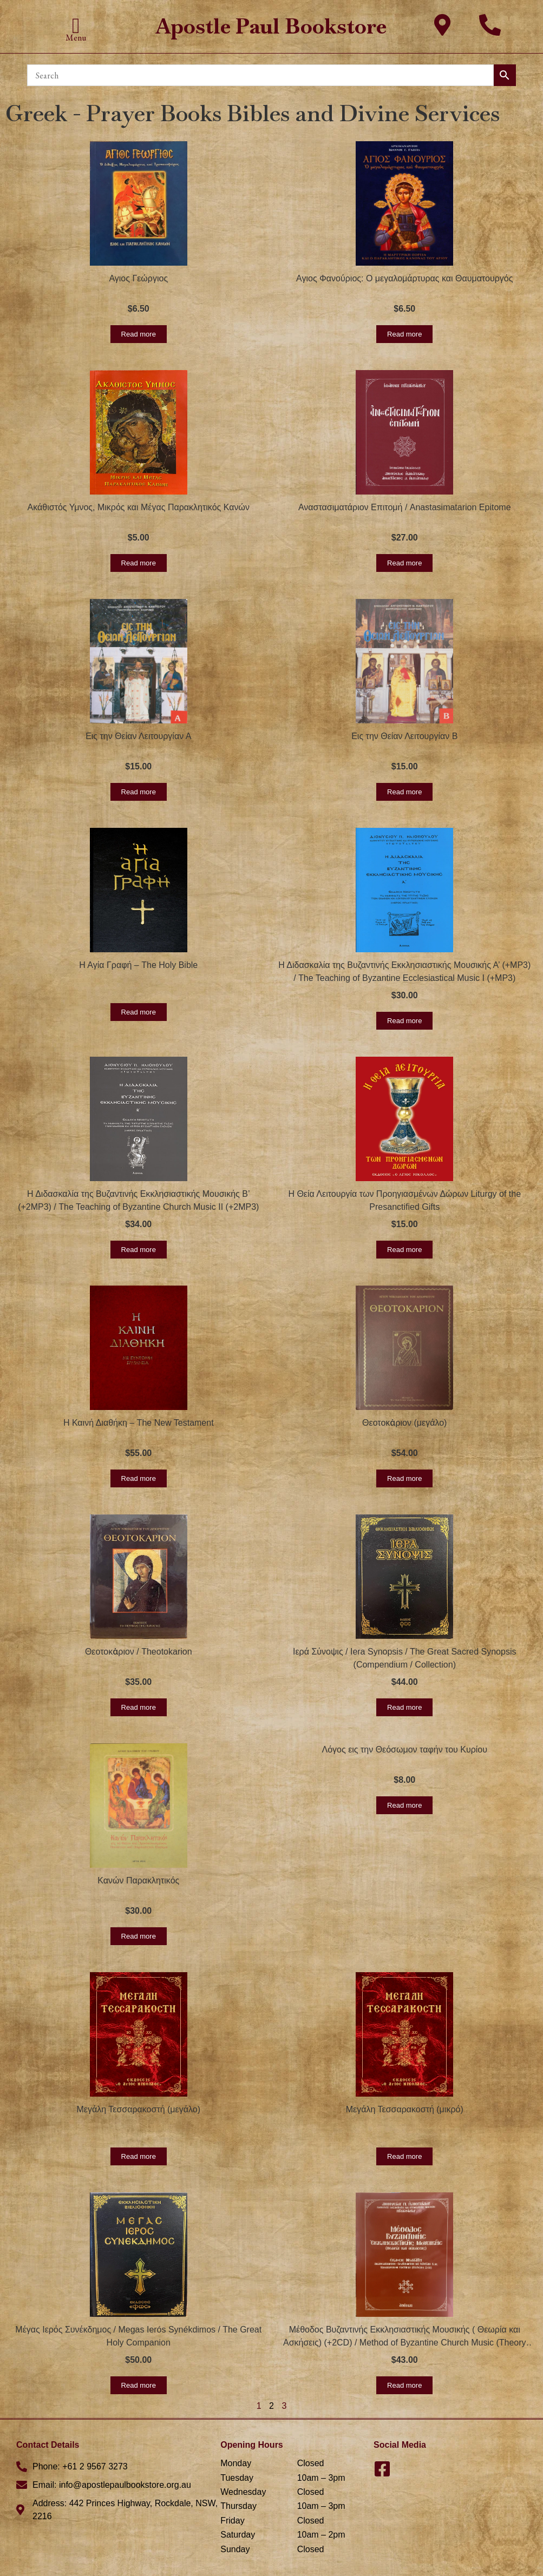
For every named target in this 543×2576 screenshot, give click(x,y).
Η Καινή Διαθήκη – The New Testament (138, 1422)
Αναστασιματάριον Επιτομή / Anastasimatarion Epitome (404, 507)
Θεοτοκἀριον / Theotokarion (138, 1651)
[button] (76, 26)
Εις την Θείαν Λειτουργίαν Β (404, 736)
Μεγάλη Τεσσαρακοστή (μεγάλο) (138, 2109)
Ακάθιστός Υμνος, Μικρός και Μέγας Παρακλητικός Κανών (139, 507)
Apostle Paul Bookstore (271, 26)
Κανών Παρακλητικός (138, 1880)
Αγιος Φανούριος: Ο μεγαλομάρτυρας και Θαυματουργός (404, 278)
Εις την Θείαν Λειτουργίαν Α (138, 736)
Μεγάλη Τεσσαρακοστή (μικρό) (404, 2109)
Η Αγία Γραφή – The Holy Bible (138, 965)
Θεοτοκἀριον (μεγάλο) (404, 1422)
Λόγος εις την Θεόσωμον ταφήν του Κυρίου (404, 1749)
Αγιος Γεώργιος (138, 278)
